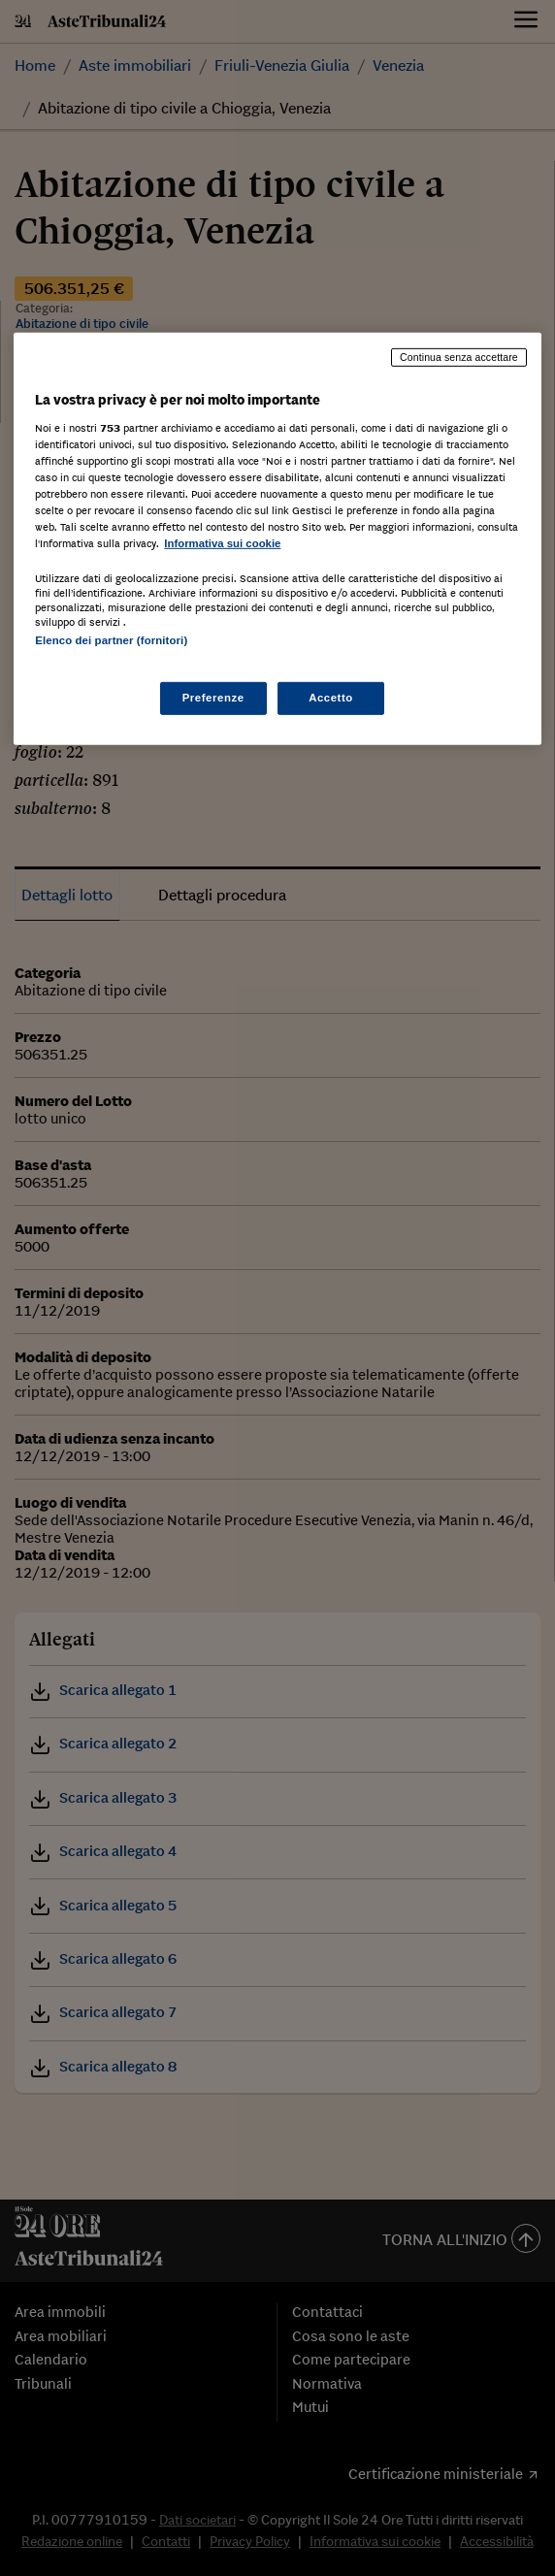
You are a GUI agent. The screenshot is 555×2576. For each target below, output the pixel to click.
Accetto (331, 697)
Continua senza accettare (459, 357)
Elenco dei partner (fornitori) (111, 640)
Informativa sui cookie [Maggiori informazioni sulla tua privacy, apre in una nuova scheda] (222, 543)
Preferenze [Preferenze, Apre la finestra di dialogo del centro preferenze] (213, 697)
